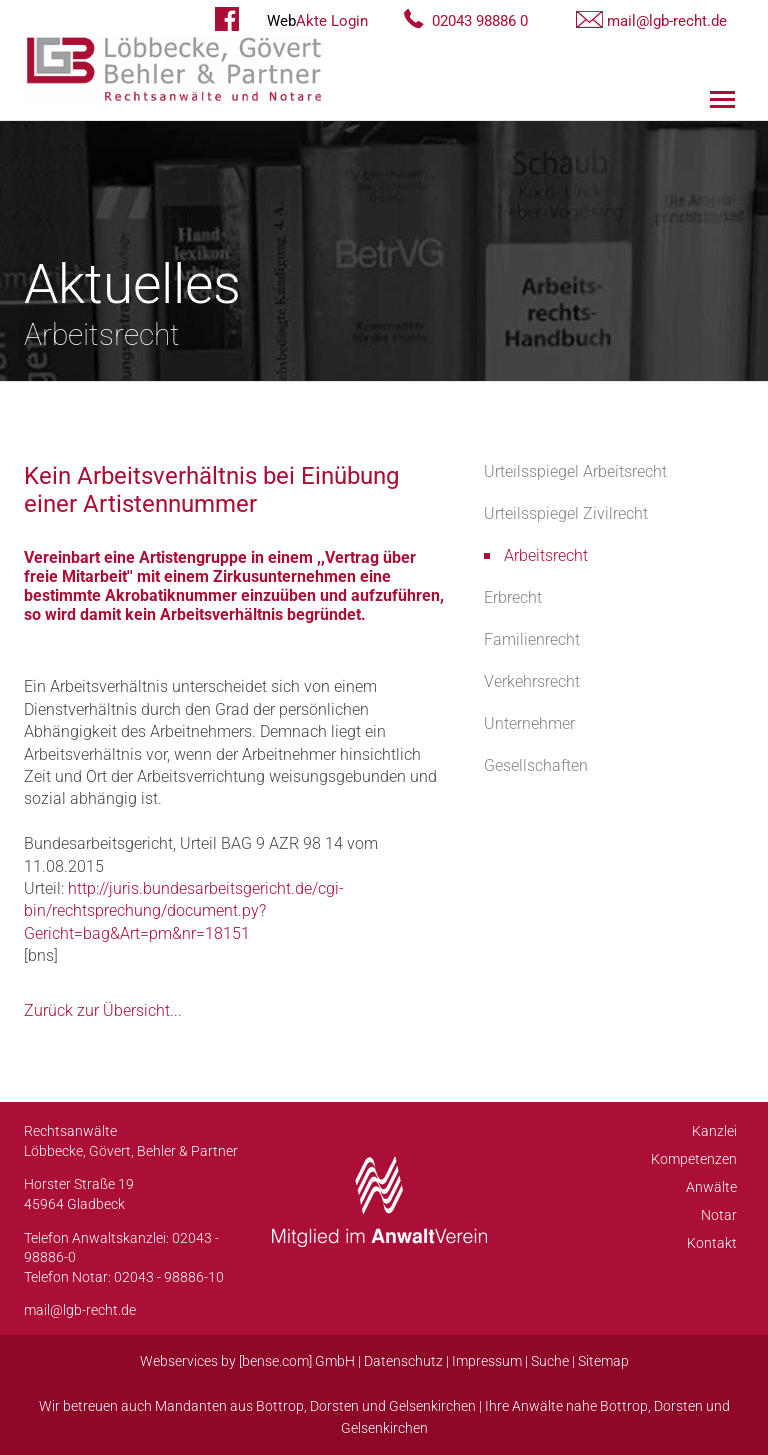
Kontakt (712, 1243)
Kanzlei (714, 1131)
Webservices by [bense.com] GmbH (247, 1361)
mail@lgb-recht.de (667, 21)
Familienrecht (532, 639)
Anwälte (711, 1187)
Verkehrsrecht (532, 681)
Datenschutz (403, 1361)
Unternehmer (529, 723)
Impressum (487, 1361)
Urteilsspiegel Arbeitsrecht (575, 471)
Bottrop (280, 1406)
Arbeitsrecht (546, 555)
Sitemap (603, 1361)
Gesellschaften (536, 765)
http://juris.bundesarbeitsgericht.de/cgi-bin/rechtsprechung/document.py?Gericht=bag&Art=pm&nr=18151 (184, 911)
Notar (719, 1215)
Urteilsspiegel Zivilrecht (566, 513)
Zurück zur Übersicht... (103, 1010)
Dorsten (334, 1406)
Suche (550, 1361)
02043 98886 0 (480, 21)
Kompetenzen (694, 1159)
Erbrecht (513, 597)
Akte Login (317, 21)
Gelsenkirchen (432, 1406)
